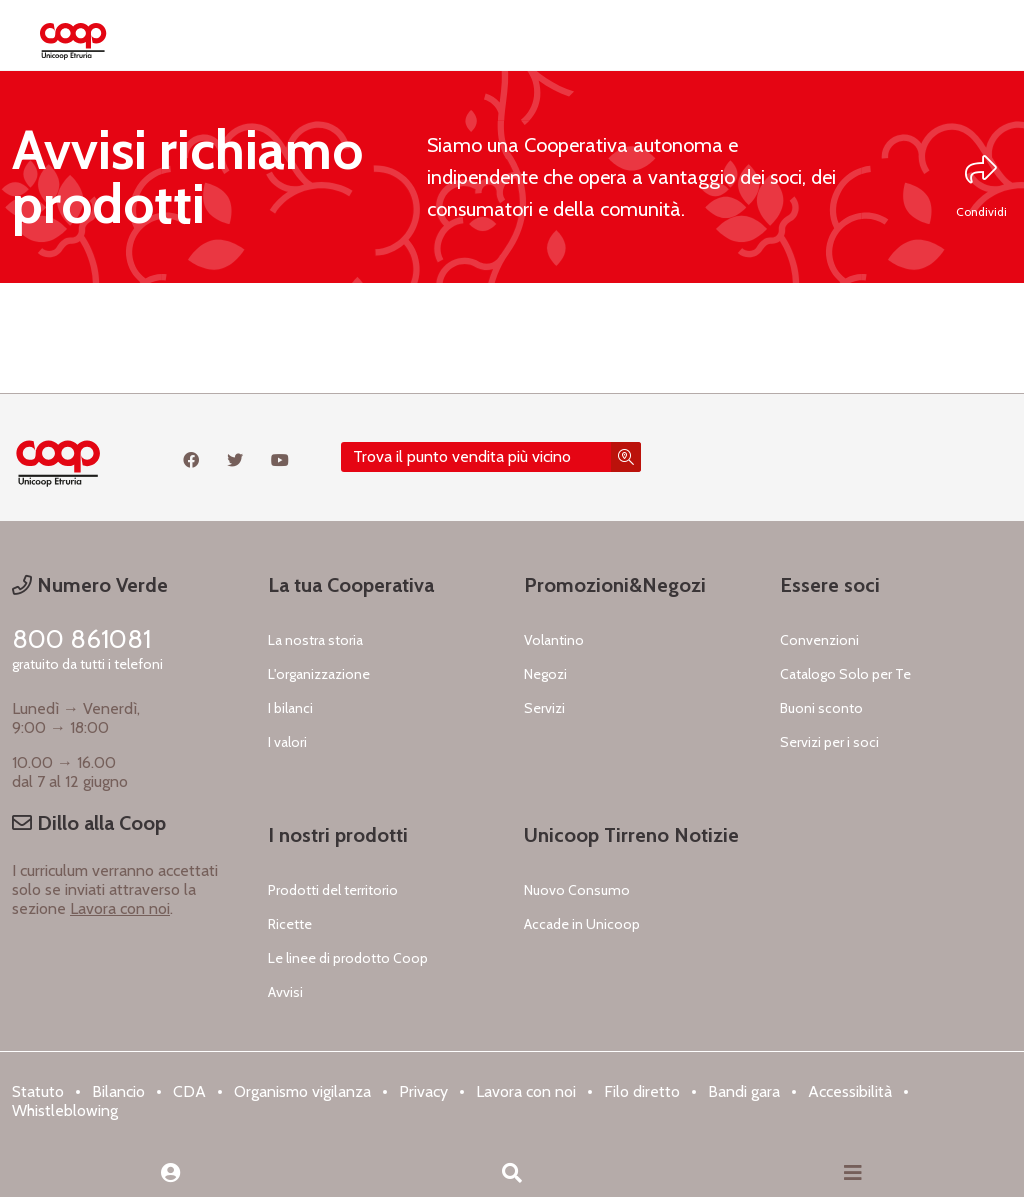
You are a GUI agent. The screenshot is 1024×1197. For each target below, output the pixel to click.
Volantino (554, 640)
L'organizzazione (319, 674)
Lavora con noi (120, 908)
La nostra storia (315, 640)
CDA (189, 1091)
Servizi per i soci (829, 742)
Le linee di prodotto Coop (348, 958)
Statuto (38, 1091)
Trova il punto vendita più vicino (462, 456)
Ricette (290, 924)
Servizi (544, 708)
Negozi (545, 674)
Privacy (423, 1091)
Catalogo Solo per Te (845, 674)
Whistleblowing (65, 1110)
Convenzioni (819, 640)
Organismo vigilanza (302, 1091)
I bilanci (290, 708)
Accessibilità (850, 1091)
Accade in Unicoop (582, 924)
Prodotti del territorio (333, 890)
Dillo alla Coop (89, 823)
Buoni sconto (821, 708)
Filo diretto (642, 1091)
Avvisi (285, 992)
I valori (287, 742)
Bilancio (118, 1091)
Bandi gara (744, 1091)
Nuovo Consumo (577, 890)
